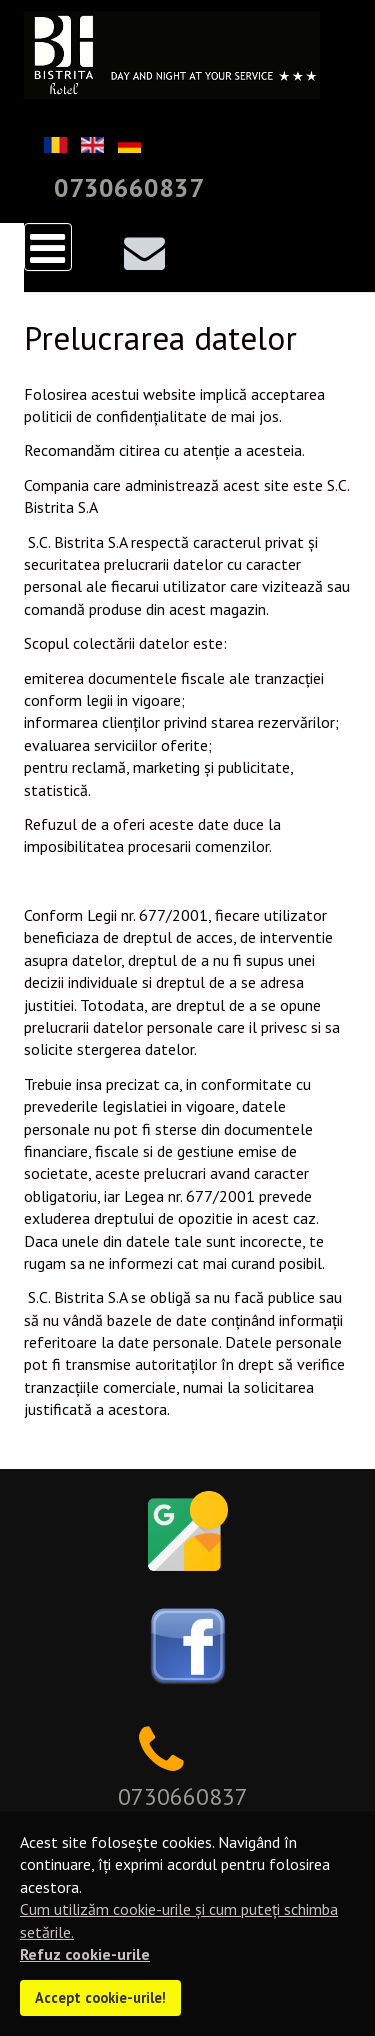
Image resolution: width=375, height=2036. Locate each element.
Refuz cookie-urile (85, 1954)
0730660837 (129, 187)
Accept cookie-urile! (100, 1997)
